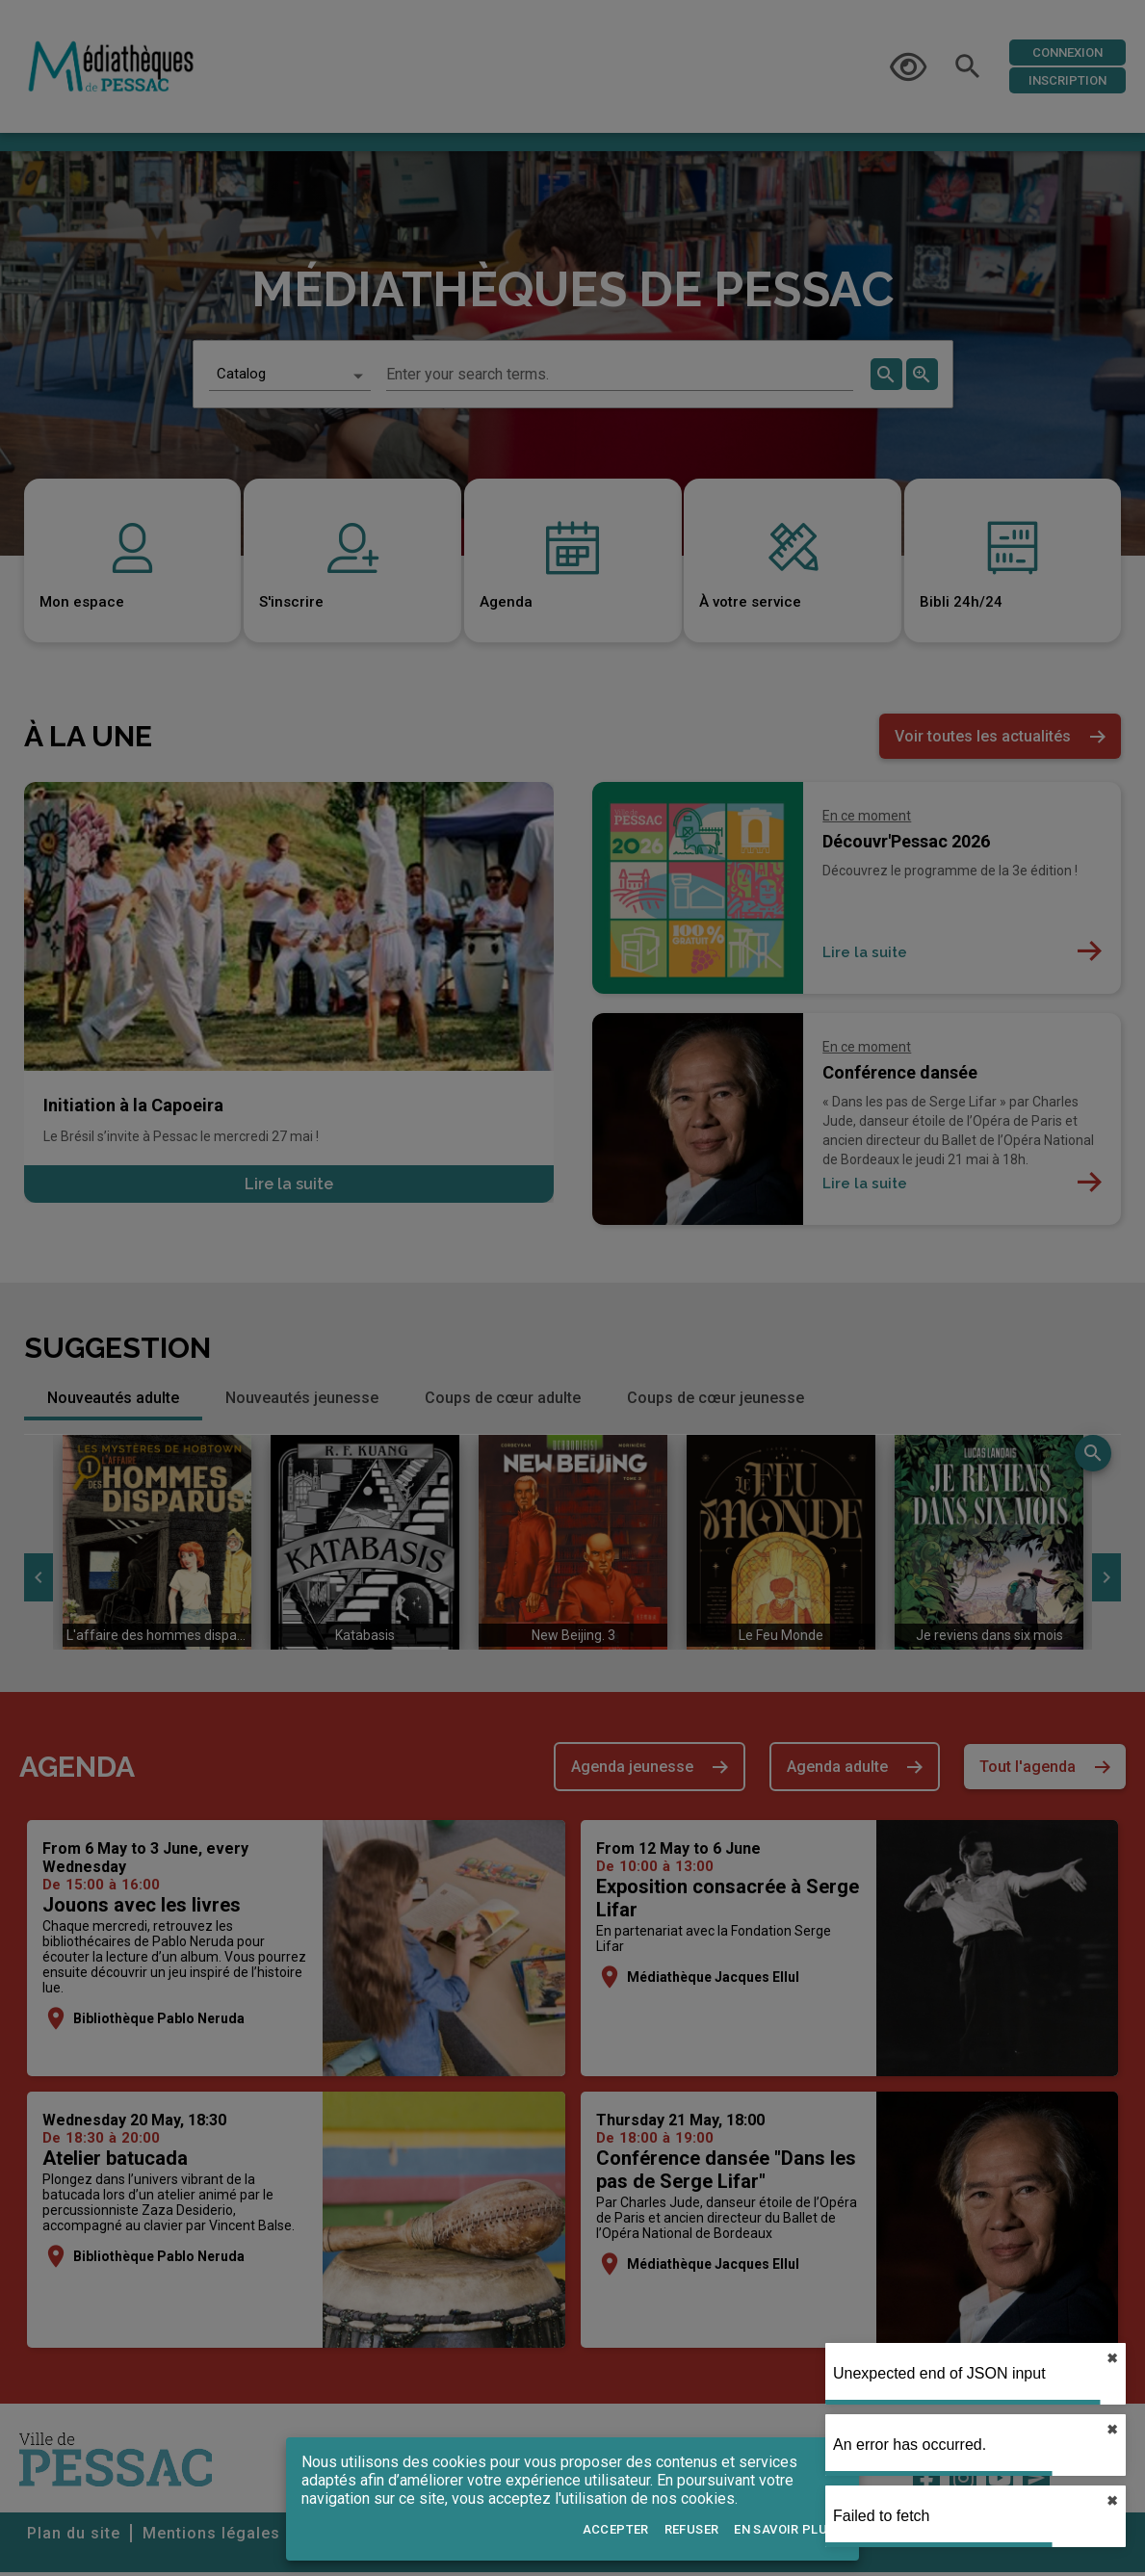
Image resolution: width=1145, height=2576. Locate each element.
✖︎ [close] (1112, 2429)
